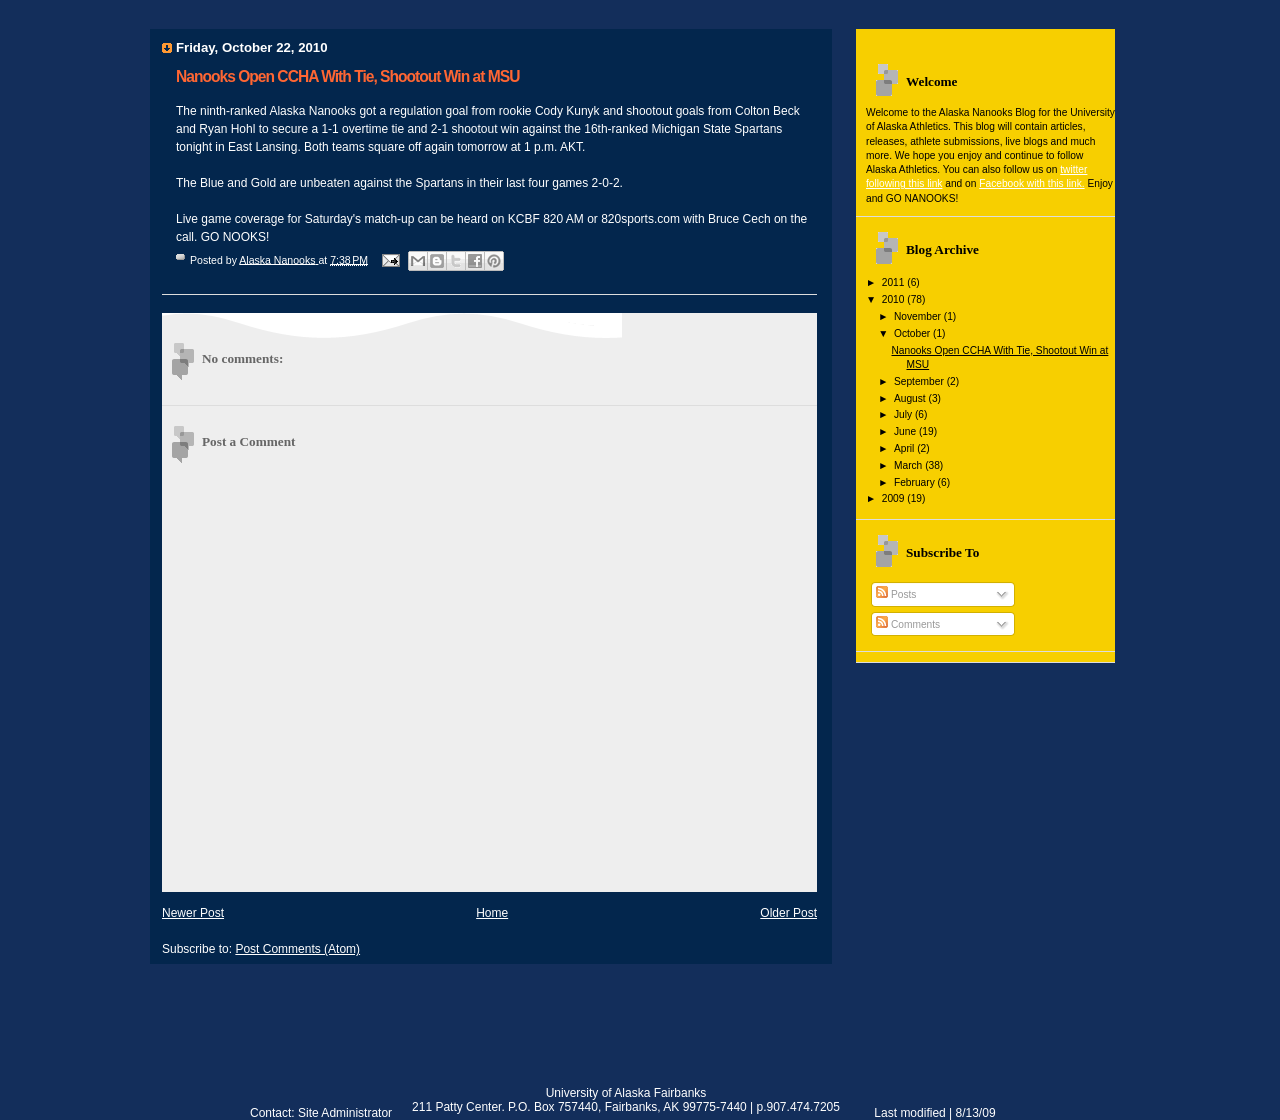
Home (492, 913)
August (911, 398)
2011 (895, 282)
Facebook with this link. (1031, 183)
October (913, 333)
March (909, 465)
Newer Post (193, 913)
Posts (896, 594)
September (920, 381)
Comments (908, 624)
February (916, 482)
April (905, 448)
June (906, 431)
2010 (895, 299)
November (919, 316)
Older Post (788, 913)
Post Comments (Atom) (297, 949)
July (904, 414)
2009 (895, 498)
